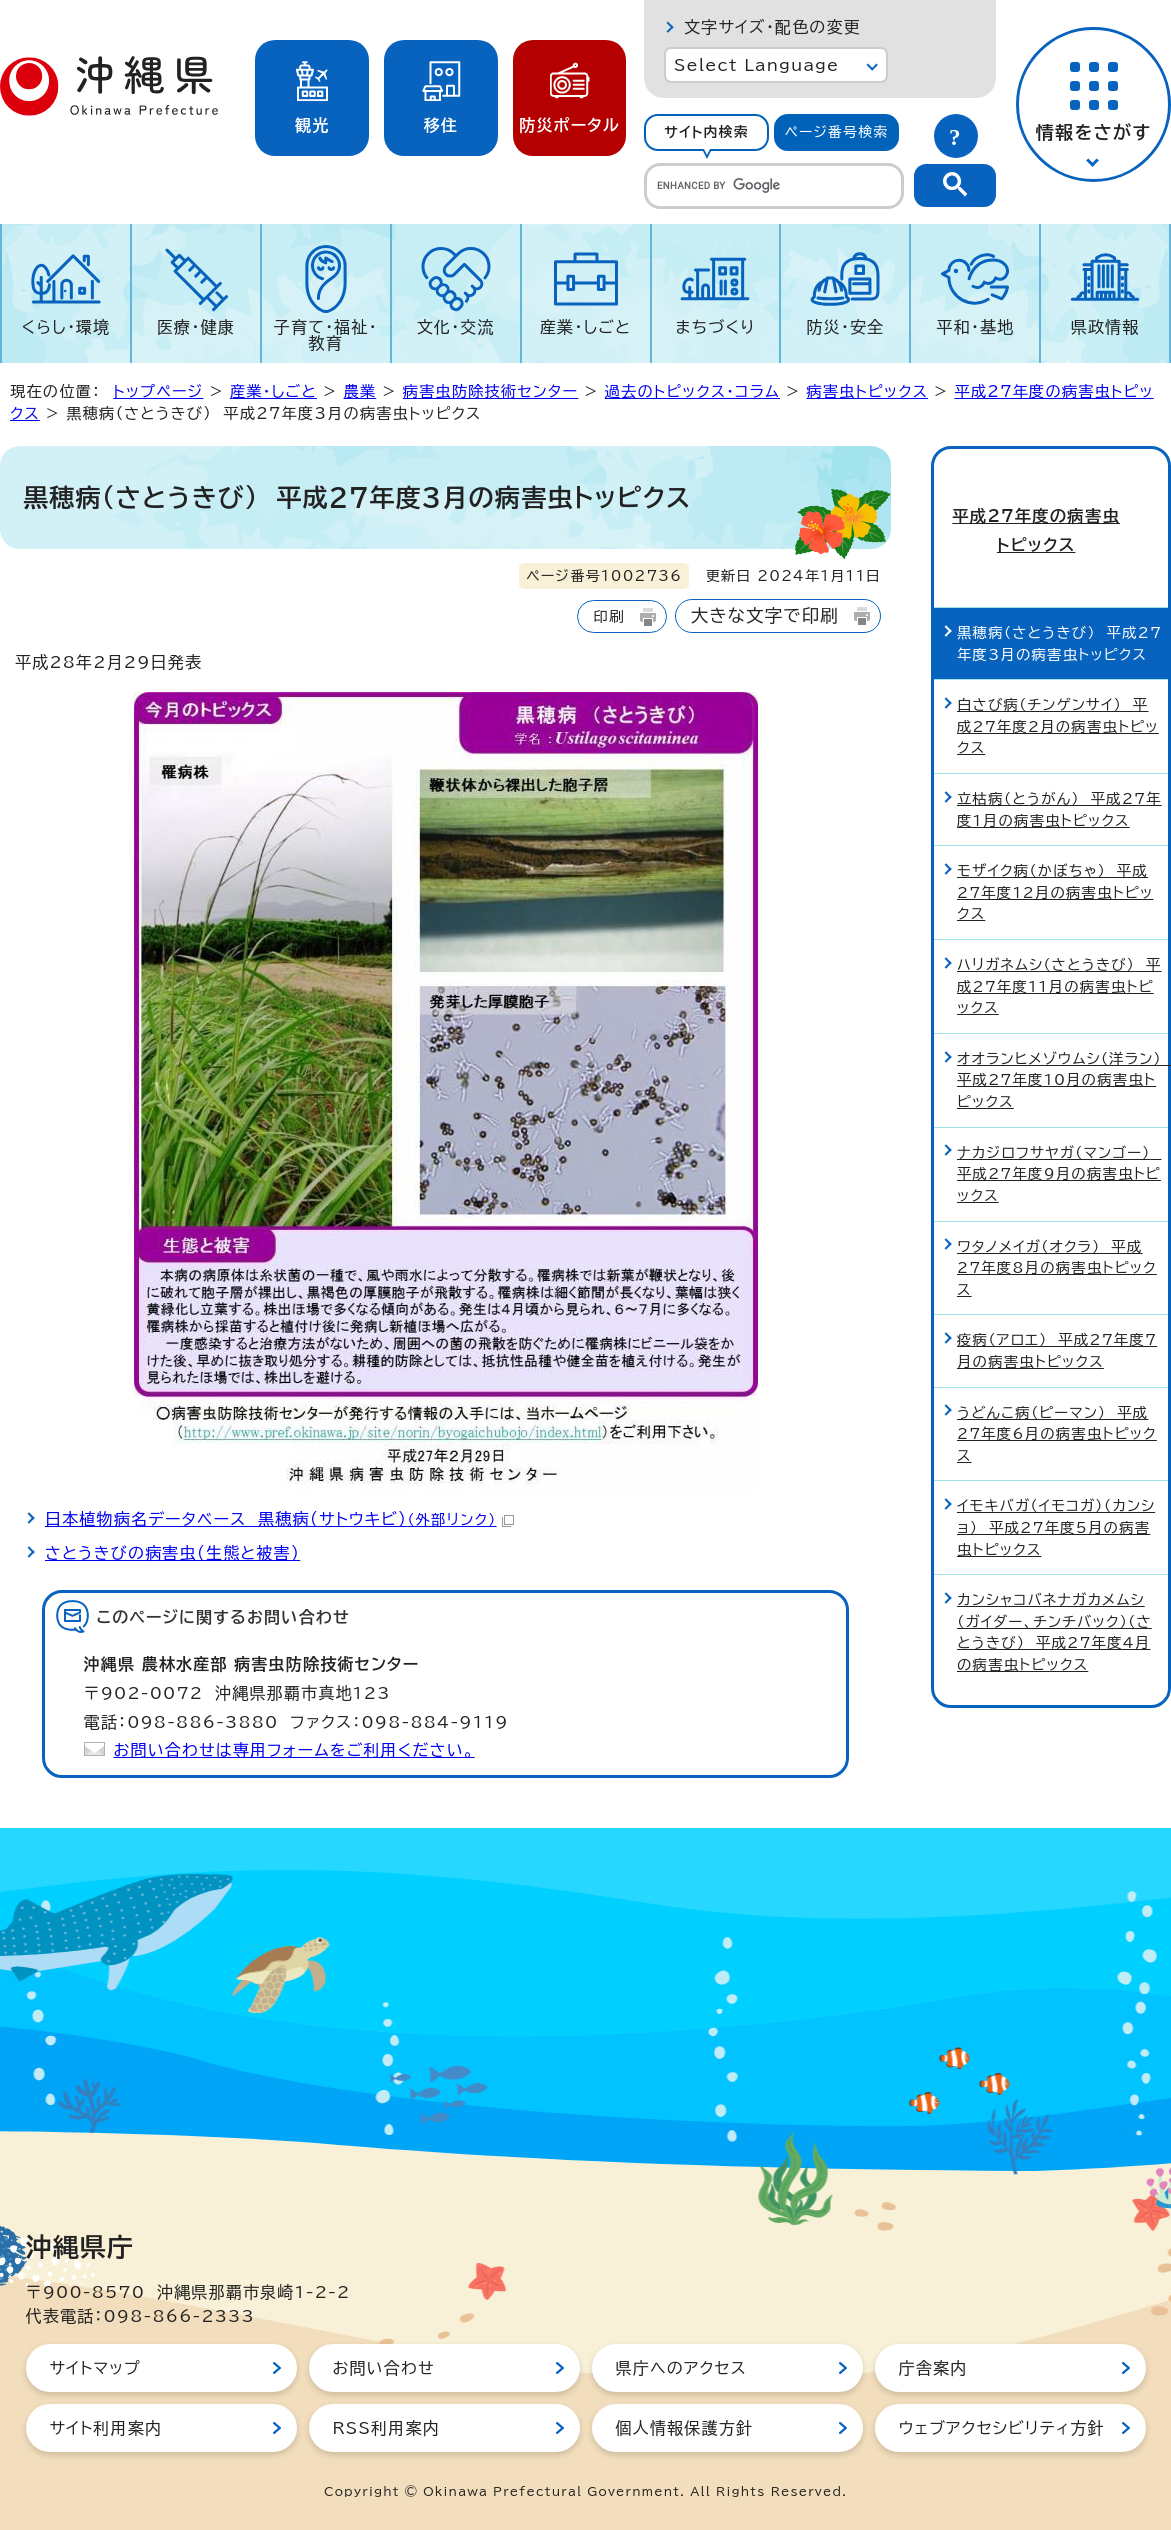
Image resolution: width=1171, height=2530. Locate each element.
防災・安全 (845, 327)
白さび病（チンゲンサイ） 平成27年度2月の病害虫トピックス (1058, 691)
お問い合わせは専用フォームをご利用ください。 (294, 1750)
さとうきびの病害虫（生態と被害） (172, 1553)
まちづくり (715, 327)
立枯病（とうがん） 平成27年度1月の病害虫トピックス (1059, 774)
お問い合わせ (384, 2368)
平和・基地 (975, 327)
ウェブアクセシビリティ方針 (1002, 2428)
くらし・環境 (65, 327)
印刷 (608, 616)
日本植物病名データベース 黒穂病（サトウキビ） (279, 1519)
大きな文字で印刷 (765, 615)
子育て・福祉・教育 (326, 335)
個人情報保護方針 (685, 2428)
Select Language (756, 65)
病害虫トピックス (867, 391)
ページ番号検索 (837, 132)
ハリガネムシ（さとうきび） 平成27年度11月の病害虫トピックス (1059, 951)
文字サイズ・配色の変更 (772, 27)
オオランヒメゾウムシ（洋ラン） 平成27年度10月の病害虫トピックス (1062, 1045)
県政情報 (1105, 327)
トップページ (158, 391)
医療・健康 (196, 327)
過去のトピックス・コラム (692, 391)
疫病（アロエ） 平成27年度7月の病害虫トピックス (1057, 1315)
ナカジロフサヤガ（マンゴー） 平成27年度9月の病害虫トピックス (1059, 1138)
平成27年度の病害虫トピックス (1050, 512)
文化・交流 (456, 327)
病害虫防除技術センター (490, 391)
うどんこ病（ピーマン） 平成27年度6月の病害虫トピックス (1057, 1398)
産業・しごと (585, 327)
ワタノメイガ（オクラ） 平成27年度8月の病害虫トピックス (1057, 1232)
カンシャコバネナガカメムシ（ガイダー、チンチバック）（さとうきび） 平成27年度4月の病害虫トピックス (1054, 1597)
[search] (774, 186)
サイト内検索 (706, 132)
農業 (359, 391)
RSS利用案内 (386, 2428)
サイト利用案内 (106, 2428)
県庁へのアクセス (681, 2368)
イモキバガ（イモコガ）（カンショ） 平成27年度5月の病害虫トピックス (1056, 1492)
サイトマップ (95, 2368)
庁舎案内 (933, 2368)
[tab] (706, 132)
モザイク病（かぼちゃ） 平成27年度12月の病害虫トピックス (1055, 857)
